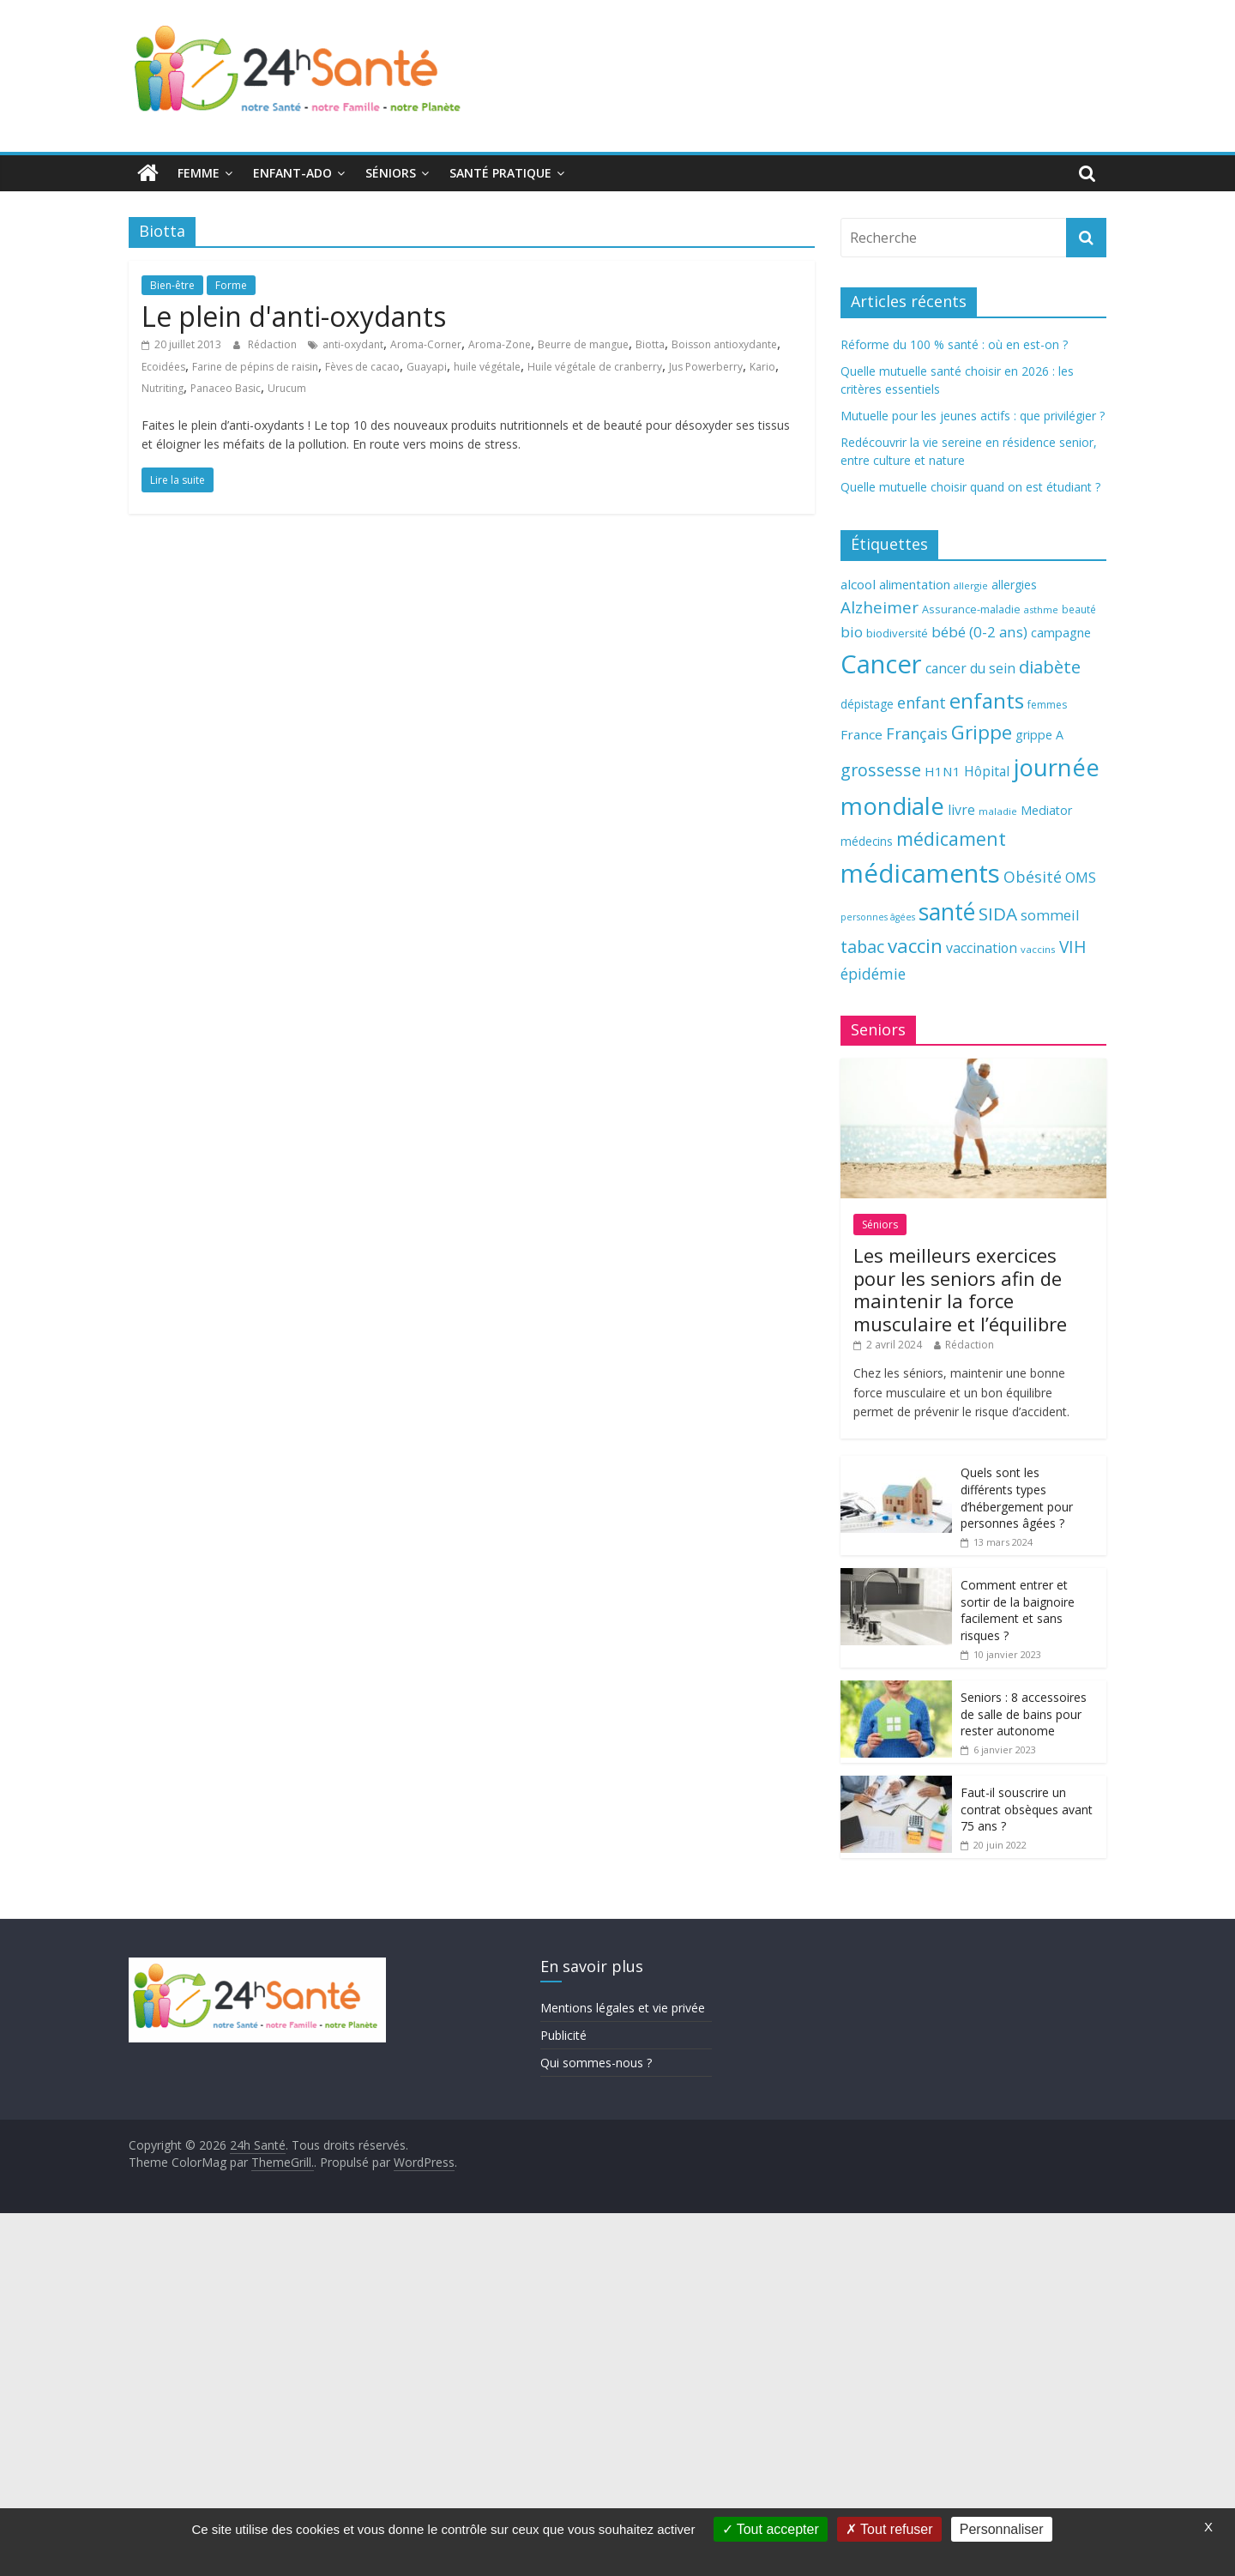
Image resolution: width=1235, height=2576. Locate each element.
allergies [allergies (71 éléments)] (1014, 584)
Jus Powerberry (706, 366)
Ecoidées (163, 366)
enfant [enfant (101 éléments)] (921, 702)
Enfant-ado (292, 173)
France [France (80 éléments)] (861, 734)
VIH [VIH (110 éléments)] (1073, 947)
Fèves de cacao (362, 366)
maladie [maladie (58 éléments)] (998, 811)
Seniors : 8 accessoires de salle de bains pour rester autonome (1024, 1714)
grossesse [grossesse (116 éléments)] (880, 769)
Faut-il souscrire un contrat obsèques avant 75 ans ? (1027, 1809)
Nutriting (163, 388)
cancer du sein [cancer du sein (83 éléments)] (970, 668)
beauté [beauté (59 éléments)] (1079, 609)
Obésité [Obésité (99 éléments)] (1032, 876)
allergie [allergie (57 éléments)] (971, 585)
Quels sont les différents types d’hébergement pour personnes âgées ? (1017, 1497)
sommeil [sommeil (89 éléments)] (1050, 915)
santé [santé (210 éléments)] (947, 911)
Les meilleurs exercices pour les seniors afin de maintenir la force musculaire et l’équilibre (960, 1289)
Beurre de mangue (583, 344)
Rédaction (273, 344)
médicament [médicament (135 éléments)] (951, 838)
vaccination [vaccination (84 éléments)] (981, 947)
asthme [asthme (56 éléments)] (1041, 609)
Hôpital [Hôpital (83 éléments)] (986, 771)
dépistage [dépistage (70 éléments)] (867, 704)
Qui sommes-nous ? (596, 2062)
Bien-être (172, 285)
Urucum (287, 388)
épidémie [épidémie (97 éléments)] (873, 973)
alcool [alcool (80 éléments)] (858, 584)
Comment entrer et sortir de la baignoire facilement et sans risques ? (1018, 1610)
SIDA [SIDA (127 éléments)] (998, 914)
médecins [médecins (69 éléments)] (866, 841)
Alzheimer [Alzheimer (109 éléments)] (879, 607)
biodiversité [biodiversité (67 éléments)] (897, 633)
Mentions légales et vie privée (622, 2008)
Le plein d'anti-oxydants (294, 316)
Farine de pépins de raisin (255, 366)
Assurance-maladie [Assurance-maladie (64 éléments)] (971, 609)
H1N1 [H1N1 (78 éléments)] (943, 771)
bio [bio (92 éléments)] (851, 632)
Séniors (390, 173)
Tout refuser (889, 2529)
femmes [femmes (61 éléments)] (1047, 704)
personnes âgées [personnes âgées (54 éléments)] (877, 917)
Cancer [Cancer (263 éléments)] (881, 664)
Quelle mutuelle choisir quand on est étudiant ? (970, 487)
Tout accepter (770, 2529)
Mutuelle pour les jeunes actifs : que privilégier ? (972, 415)
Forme (231, 285)
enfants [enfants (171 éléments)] (986, 700)
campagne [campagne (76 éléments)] (1061, 632)
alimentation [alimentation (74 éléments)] (914, 584)
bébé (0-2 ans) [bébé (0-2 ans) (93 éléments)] (979, 632)
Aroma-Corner (425, 344)
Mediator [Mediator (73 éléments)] (1046, 810)
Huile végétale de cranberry (594, 366)
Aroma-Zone (499, 344)
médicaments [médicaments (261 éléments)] (920, 873)
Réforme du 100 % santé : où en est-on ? (954, 344)
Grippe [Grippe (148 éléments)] (981, 732)
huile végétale (487, 366)
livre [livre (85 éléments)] (961, 809)
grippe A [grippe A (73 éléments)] (1039, 735)
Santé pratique (500, 173)
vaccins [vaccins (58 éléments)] (1038, 949)
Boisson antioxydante (724, 344)
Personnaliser (1002, 2529)
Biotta (650, 344)
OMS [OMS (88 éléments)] (1080, 877)
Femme (199, 173)
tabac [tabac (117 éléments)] (862, 946)
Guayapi (427, 366)
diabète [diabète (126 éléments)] (1050, 667)
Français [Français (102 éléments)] (917, 733)
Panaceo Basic (225, 388)
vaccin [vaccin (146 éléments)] (915, 945)
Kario (762, 366)
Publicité (563, 2035)
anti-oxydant (352, 344)
